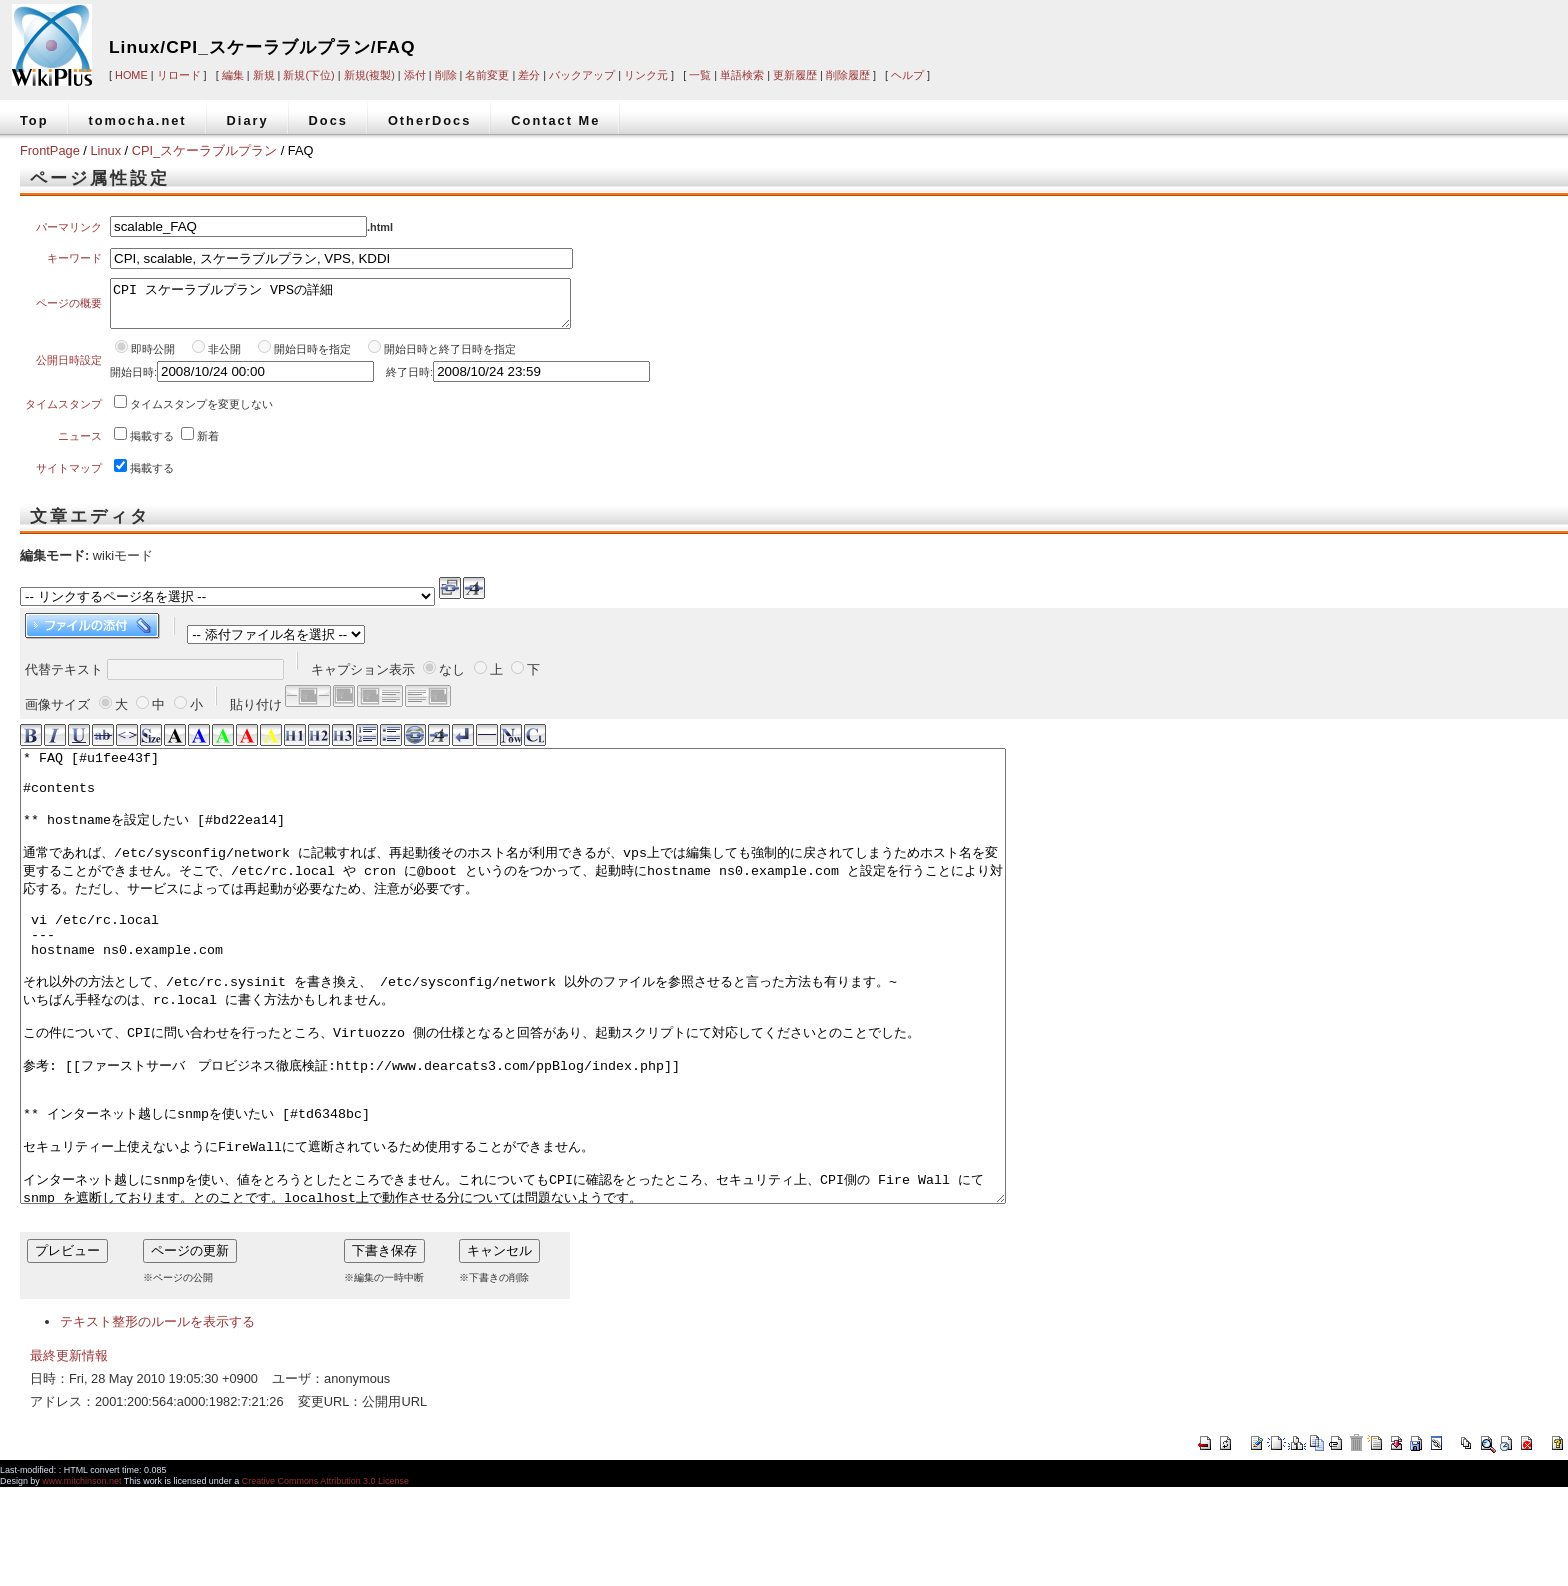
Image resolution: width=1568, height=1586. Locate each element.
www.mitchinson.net (81, 1580)
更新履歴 (795, 75)
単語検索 (742, 75)
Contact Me (555, 120)
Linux (105, 150)
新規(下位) (308, 75)
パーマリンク (69, 227)
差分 (529, 75)
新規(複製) (369, 75)
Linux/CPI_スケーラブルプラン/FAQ (262, 47)
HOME (131, 75)
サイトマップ (69, 477)
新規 (264, 75)
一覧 (700, 75)
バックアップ (582, 75)
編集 (233, 75)
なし (452, 678)
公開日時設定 (69, 369)
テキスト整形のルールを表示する (157, 1420)
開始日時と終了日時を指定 (450, 358)
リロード (179, 75)
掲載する (152, 445)
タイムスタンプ (63, 413)
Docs (328, 120)
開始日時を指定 (312, 358)
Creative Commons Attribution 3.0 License (325, 1580)
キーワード (74, 258)
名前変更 (487, 75)
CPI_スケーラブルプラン (204, 150)
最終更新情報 (69, 1454)
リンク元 (646, 75)
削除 (446, 75)
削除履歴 (848, 75)
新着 (208, 445)
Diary (248, 120)
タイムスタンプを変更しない (201, 413)
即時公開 (153, 358)
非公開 (226, 358)
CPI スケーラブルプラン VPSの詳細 (340, 308)
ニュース (80, 445)
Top (34, 120)
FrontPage (50, 150)
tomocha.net (138, 120)
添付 (415, 75)
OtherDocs (429, 120)
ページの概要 (69, 308)
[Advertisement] (1264, 32)
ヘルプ (907, 75)
